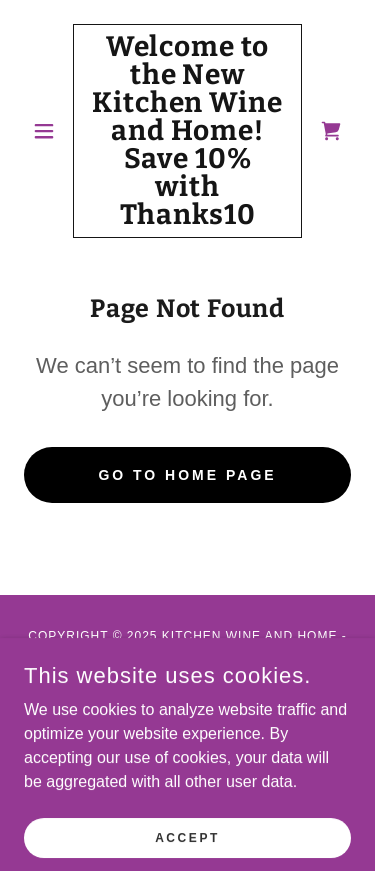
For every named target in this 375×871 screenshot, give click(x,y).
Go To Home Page (187, 475)
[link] (187, 131)
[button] (48, 131)
